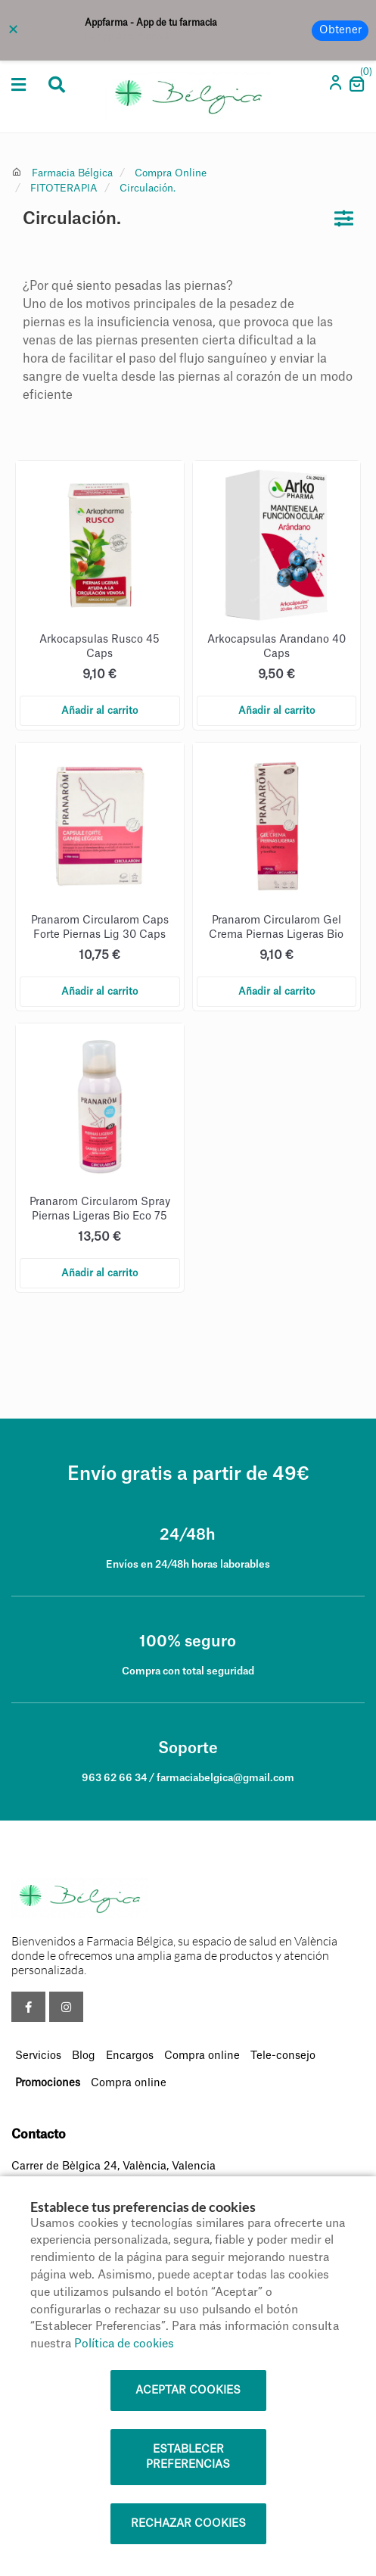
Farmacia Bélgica (72, 173)
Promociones (47, 2083)
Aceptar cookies (188, 2390)
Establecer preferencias (188, 2457)
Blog (83, 2056)
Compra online (202, 2056)
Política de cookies (124, 2344)
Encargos (130, 2056)
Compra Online (171, 173)
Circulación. (148, 188)
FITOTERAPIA (64, 188)
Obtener (340, 30)
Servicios (38, 2056)
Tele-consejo (282, 2056)
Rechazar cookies (188, 2523)
